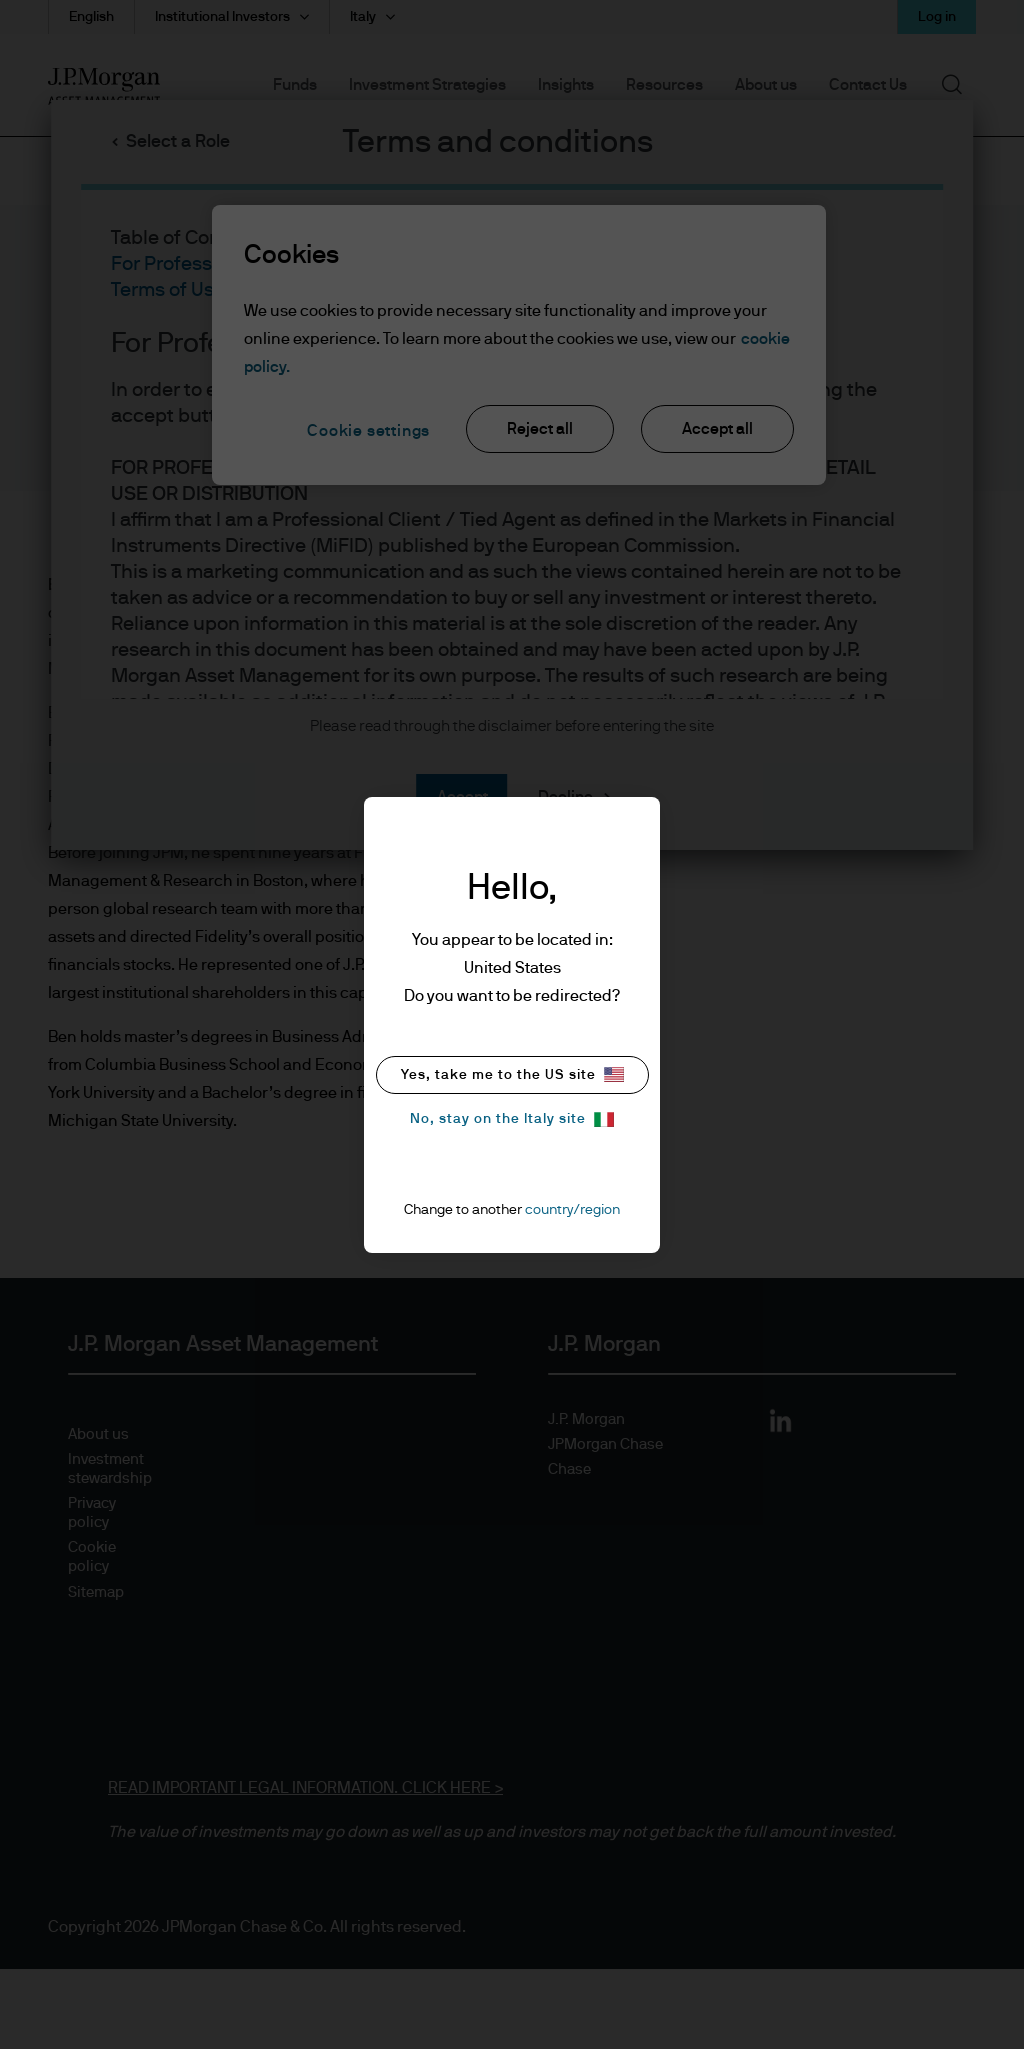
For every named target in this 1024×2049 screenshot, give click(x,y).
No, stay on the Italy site (512, 1119)
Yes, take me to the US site (512, 1074)
